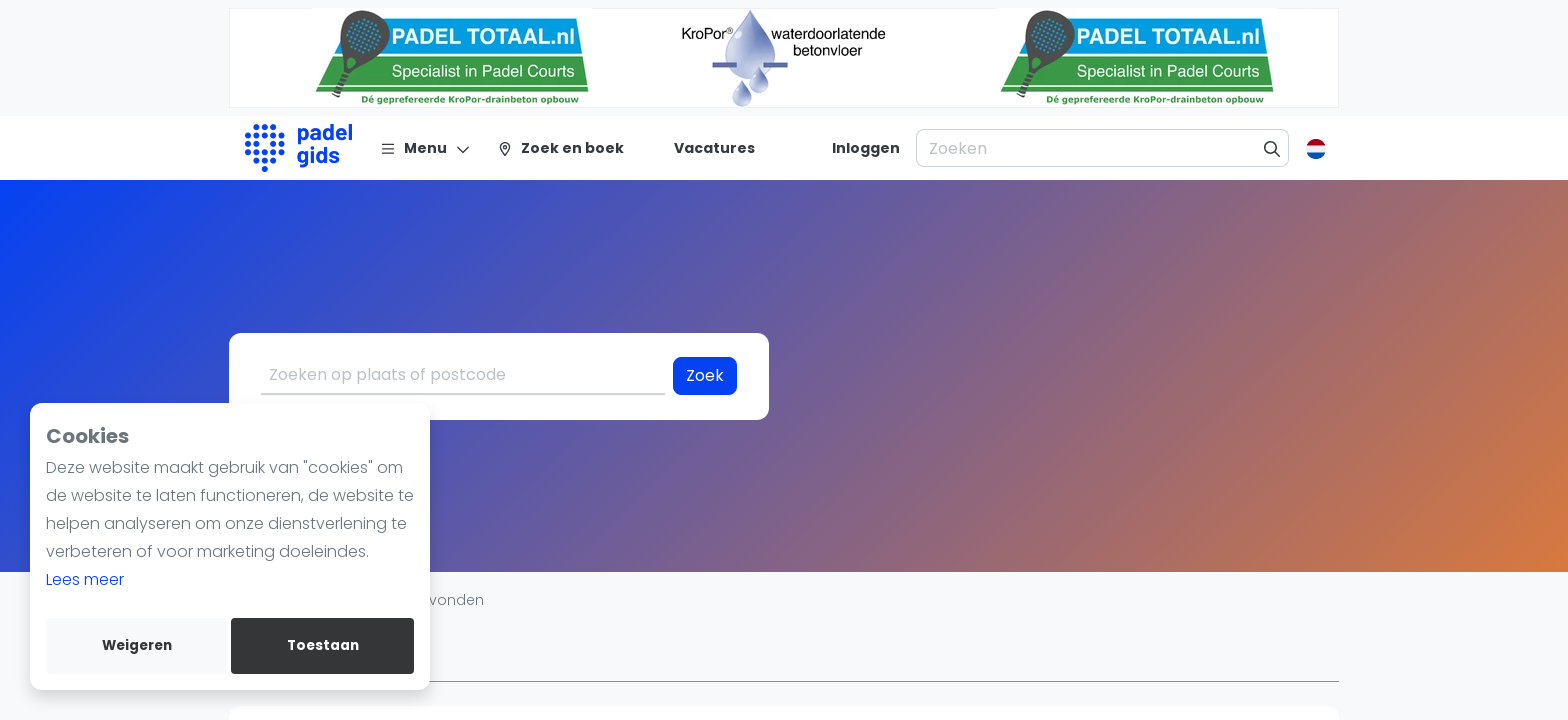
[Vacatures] (702, 148)
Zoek (705, 375)
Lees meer (85, 579)
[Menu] (425, 148)
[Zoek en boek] (560, 148)
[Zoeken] (1272, 148)
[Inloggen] (866, 148)
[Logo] (298, 148)
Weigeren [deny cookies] (137, 645)
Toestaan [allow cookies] (323, 645)
